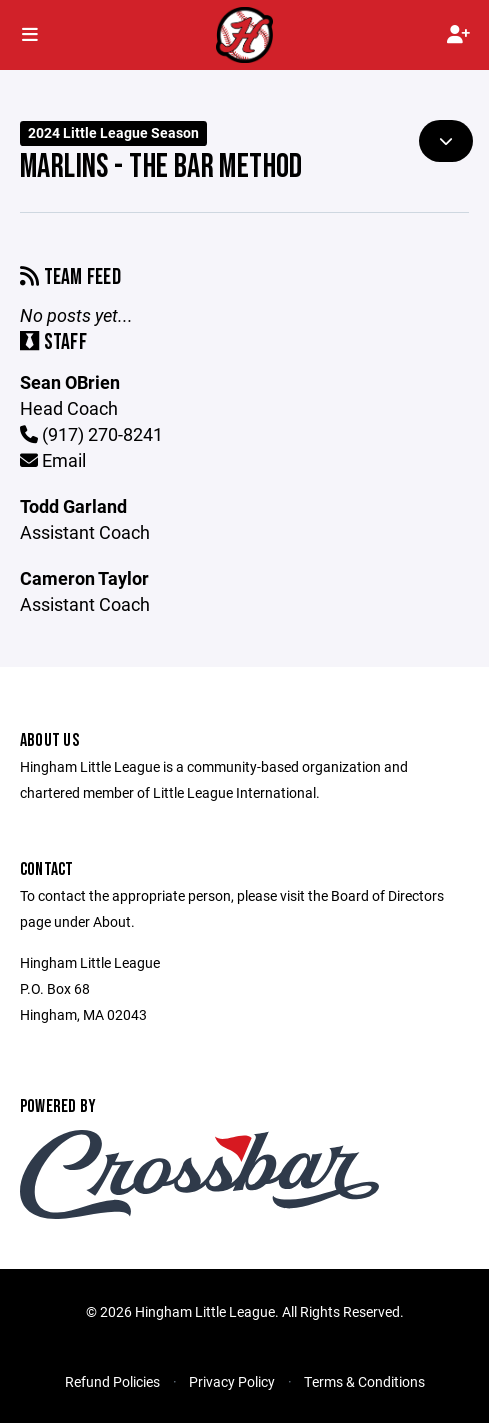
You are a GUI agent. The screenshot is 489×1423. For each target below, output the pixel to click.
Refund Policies (112, 1381)
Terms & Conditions (364, 1381)
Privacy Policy (232, 1381)
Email (53, 460)
